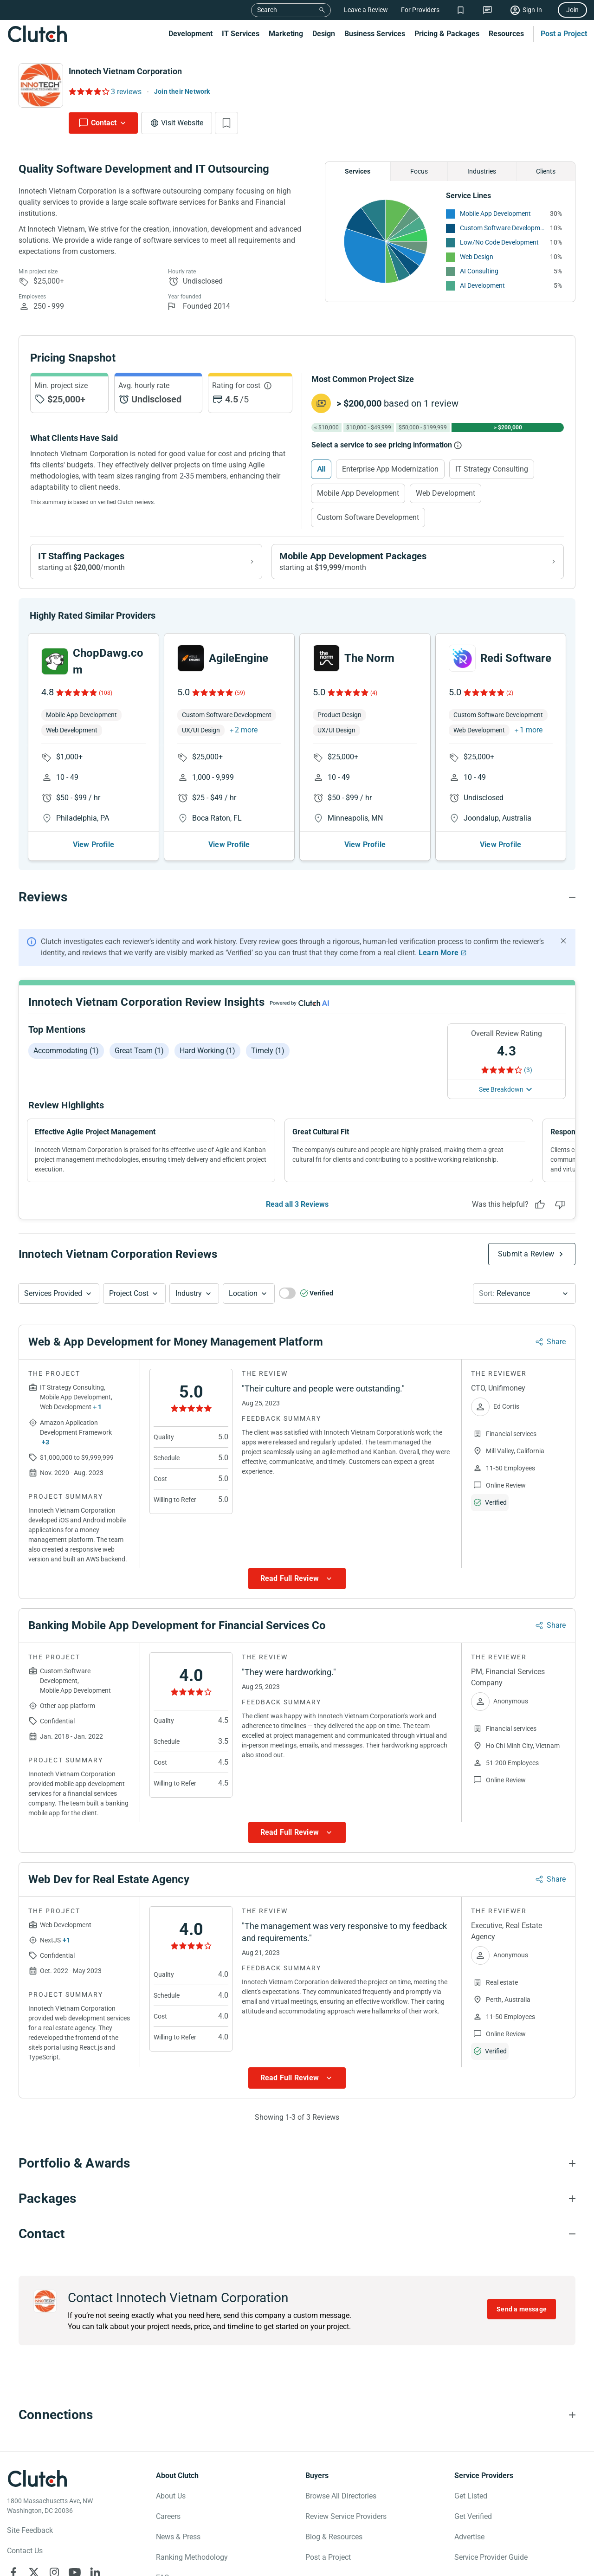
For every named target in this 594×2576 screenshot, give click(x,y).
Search (267, 9)
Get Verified (473, 2523)
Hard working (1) (207, 1058)
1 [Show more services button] (100, 1414)
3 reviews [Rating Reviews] (126, 91)
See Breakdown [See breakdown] (501, 1096)
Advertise (469, 2544)
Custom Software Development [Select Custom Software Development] (368, 517)
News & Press (178, 2544)
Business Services (374, 33)
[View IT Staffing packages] (146, 561)
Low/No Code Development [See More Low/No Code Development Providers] (499, 242)
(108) (105, 700)
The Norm (369, 665)
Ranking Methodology (192, 2564)
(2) (509, 700)
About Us (171, 2503)
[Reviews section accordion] (297, 904)
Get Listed (470, 2503)
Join (572, 9)
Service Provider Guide (491, 2564)
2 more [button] (246, 737)
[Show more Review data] (297, 1586)
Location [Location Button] (243, 1300)
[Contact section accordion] (297, 2241)
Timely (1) (267, 1058)
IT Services (240, 33)
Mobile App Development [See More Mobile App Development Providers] (495, 213)
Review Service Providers (346, 2523)
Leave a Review (366, 9)
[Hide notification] (563, 948)
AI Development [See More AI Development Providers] (482, 285)
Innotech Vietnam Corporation (125, 71)
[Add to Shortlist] (226, 123)
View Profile (93, 852)
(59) (240, 700)
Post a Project (564, 33)
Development (190, 33)
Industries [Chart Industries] (481, 171)
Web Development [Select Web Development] (445, 493)
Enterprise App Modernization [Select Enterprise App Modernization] (390, 469)
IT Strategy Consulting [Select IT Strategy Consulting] (491, 469)
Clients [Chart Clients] (545, 171)
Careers (168, 2523)
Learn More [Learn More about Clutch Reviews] (438, 960)
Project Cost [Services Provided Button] (128, 1300)
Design (323, 33)
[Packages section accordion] (297, 2206)
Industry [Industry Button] (188, 1300)
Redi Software (515, 665)
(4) (373, 700)
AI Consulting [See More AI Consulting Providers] (479, 271)
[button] (59, 1301)
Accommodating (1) (66, 1058)
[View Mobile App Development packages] (417, 561)
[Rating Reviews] (88, 91)
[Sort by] (524, 1301)
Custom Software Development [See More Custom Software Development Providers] (502, 228)
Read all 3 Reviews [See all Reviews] (297, 1211)
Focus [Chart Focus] (419, 171)
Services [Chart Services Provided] (357, 171)
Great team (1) (139, 1058)
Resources (506, 33)
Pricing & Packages (446, 33)
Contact (103, 122)
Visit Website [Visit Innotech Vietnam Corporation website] (182, 122)
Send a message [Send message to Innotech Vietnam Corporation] (522, 2316)
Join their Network (182, 91)
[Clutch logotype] (37, 2486)
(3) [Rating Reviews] (528, 1077)
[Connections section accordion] (297, 2422)
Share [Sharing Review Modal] (556, 1349)
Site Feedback (30, 2537)
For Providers (420, 9)
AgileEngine (238, 665)
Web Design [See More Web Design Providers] (476, 256)
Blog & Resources (333, 2544)
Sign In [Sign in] (532, 9)
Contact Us (25, 2558)
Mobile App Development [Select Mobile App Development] (358, 493)
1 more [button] (531, 737)
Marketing (286, 33)
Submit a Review (526, 1261)
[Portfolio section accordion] (297, 2170)
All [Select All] (321, 469)
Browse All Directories (340, 2503)
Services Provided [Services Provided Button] (53, 1300)
